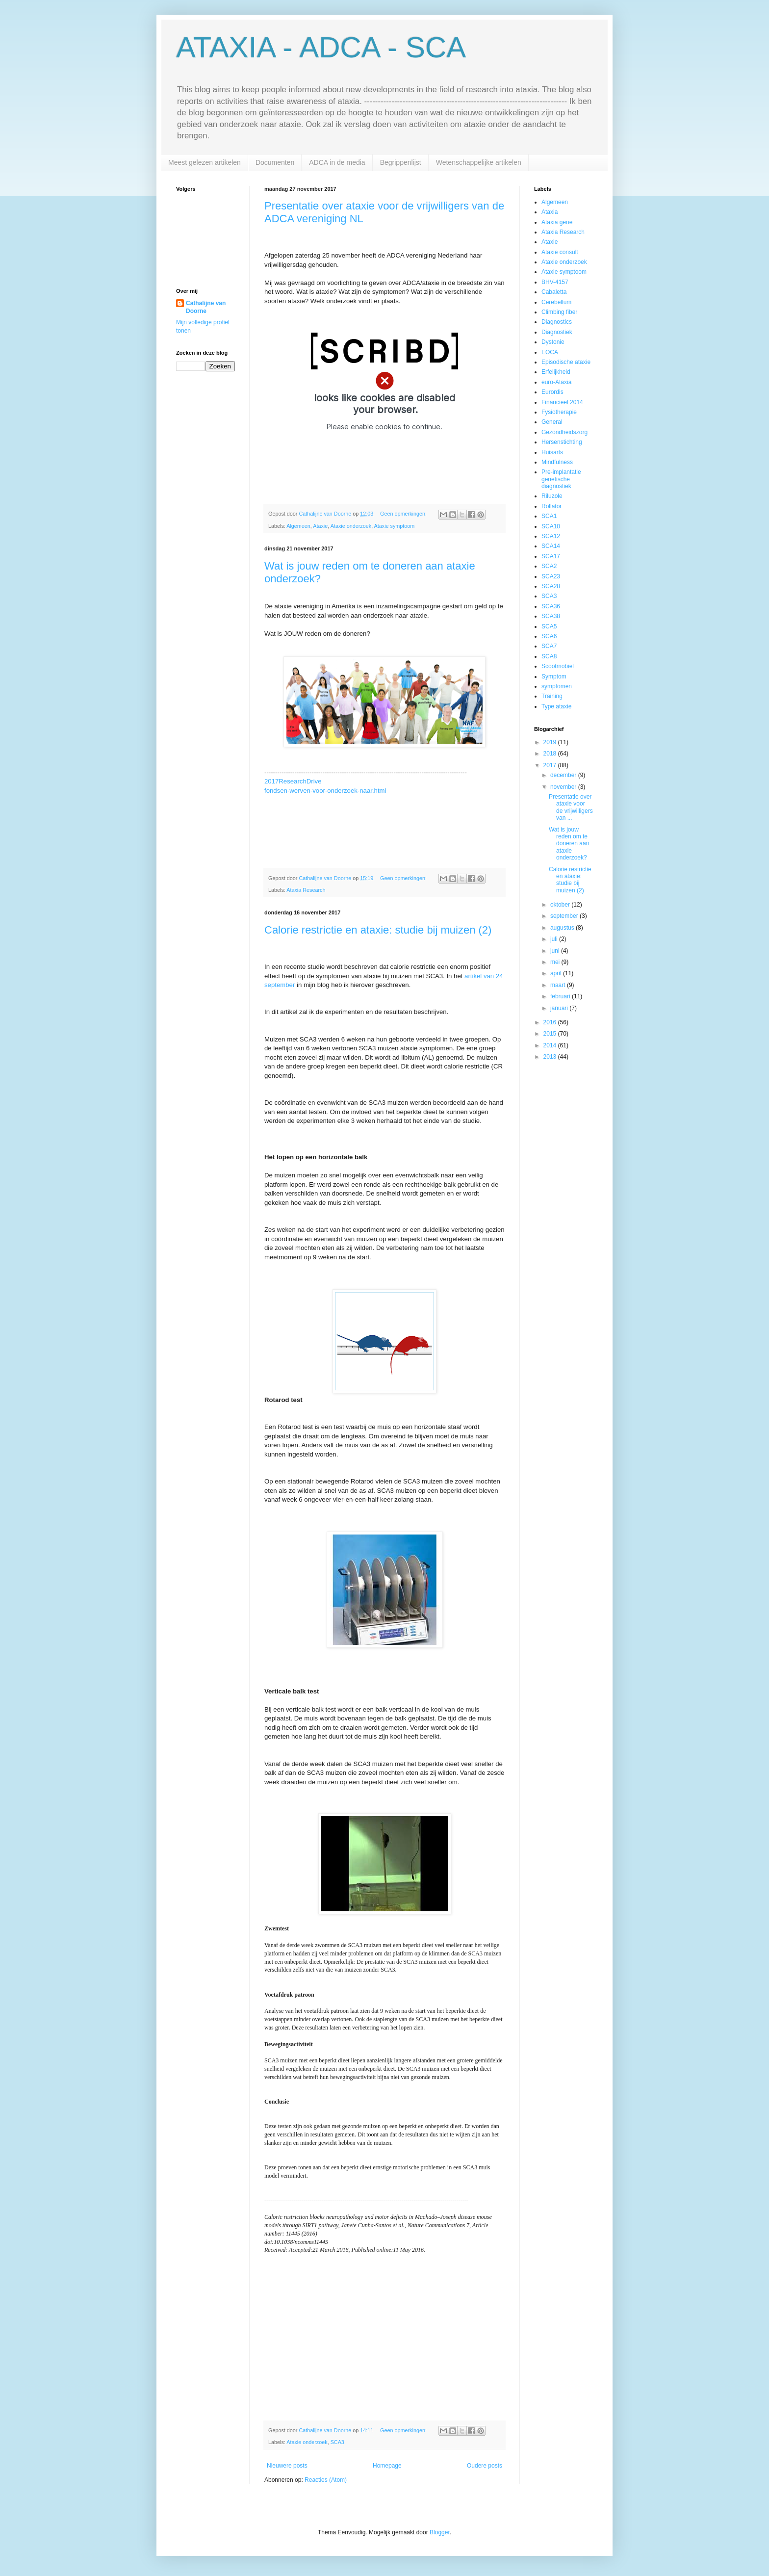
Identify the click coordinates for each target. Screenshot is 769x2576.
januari (559, 1008)
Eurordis (552, 392)
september (565, 915)
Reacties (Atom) (326, 2479)
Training (552, 696)
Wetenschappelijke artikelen (478, 162)
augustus (563, 927)
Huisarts (552, 452)
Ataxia (549, 211)
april (556, 973)
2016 (550, 1022)
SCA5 (549, 626)
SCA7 (549, 646)
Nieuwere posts (287, 2465)
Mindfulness (557, 462)
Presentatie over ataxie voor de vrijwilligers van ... (571, 807)
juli (554, 939)
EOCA (549, 352)
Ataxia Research (305, 890)
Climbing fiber (559, 312)
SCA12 (550, 536)
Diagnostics (556, 321)
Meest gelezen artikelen (204, 162)
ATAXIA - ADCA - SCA (321, 47)
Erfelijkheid (555, 371)
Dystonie (552, 341)
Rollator (551, 506)
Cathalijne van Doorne (206, 307)
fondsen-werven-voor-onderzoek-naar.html (325, 790)
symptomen (556, 686)
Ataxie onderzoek (351, 526)
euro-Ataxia (556, 382)
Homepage (387, 2465)
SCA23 (550, 576)
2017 (550, 765)
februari (561, 996)
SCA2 (549, 566)
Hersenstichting (561, 442)
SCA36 (550, 606)
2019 (550, 742)
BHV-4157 (554, 282)
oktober (560, 904)
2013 (550, 1056)
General (552, 421)
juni (555, 950)
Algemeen (298, 526)
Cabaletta (553, 291)
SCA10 (550, 526)
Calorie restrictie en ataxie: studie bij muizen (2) (377, 930)
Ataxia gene (556, 222)
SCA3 (337, 2442)
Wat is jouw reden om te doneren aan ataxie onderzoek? (569, 843)
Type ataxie (556, 706)
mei (556, 962)
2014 (550, 1045)
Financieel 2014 (562, 402)
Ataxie (320, 526)
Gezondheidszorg (564, 432)
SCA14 (550, 546)
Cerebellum (556, 302)
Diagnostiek (556, 332)
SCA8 (549, 656)
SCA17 (550, 556)
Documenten (275, 162)
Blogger (440, 2532)
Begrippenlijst (400, 162)
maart (558, 985)
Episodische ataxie (565, 362)
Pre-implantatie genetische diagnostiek (561, 479)
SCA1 (549, 516)
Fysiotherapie (559, 412)
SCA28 (550, 586)
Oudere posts (484, 2465)
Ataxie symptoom (394, 526)
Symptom (553, 676)
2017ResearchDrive (293, 781)
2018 (550, 753)
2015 (550, 1033)
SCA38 (550, 616)
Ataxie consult (559, 252)
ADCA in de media (337, 162)
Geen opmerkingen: (404, 514)
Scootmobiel (557, 666)
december (564, 775)
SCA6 (549, 636)
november (564, 786)
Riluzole (552, 496)
